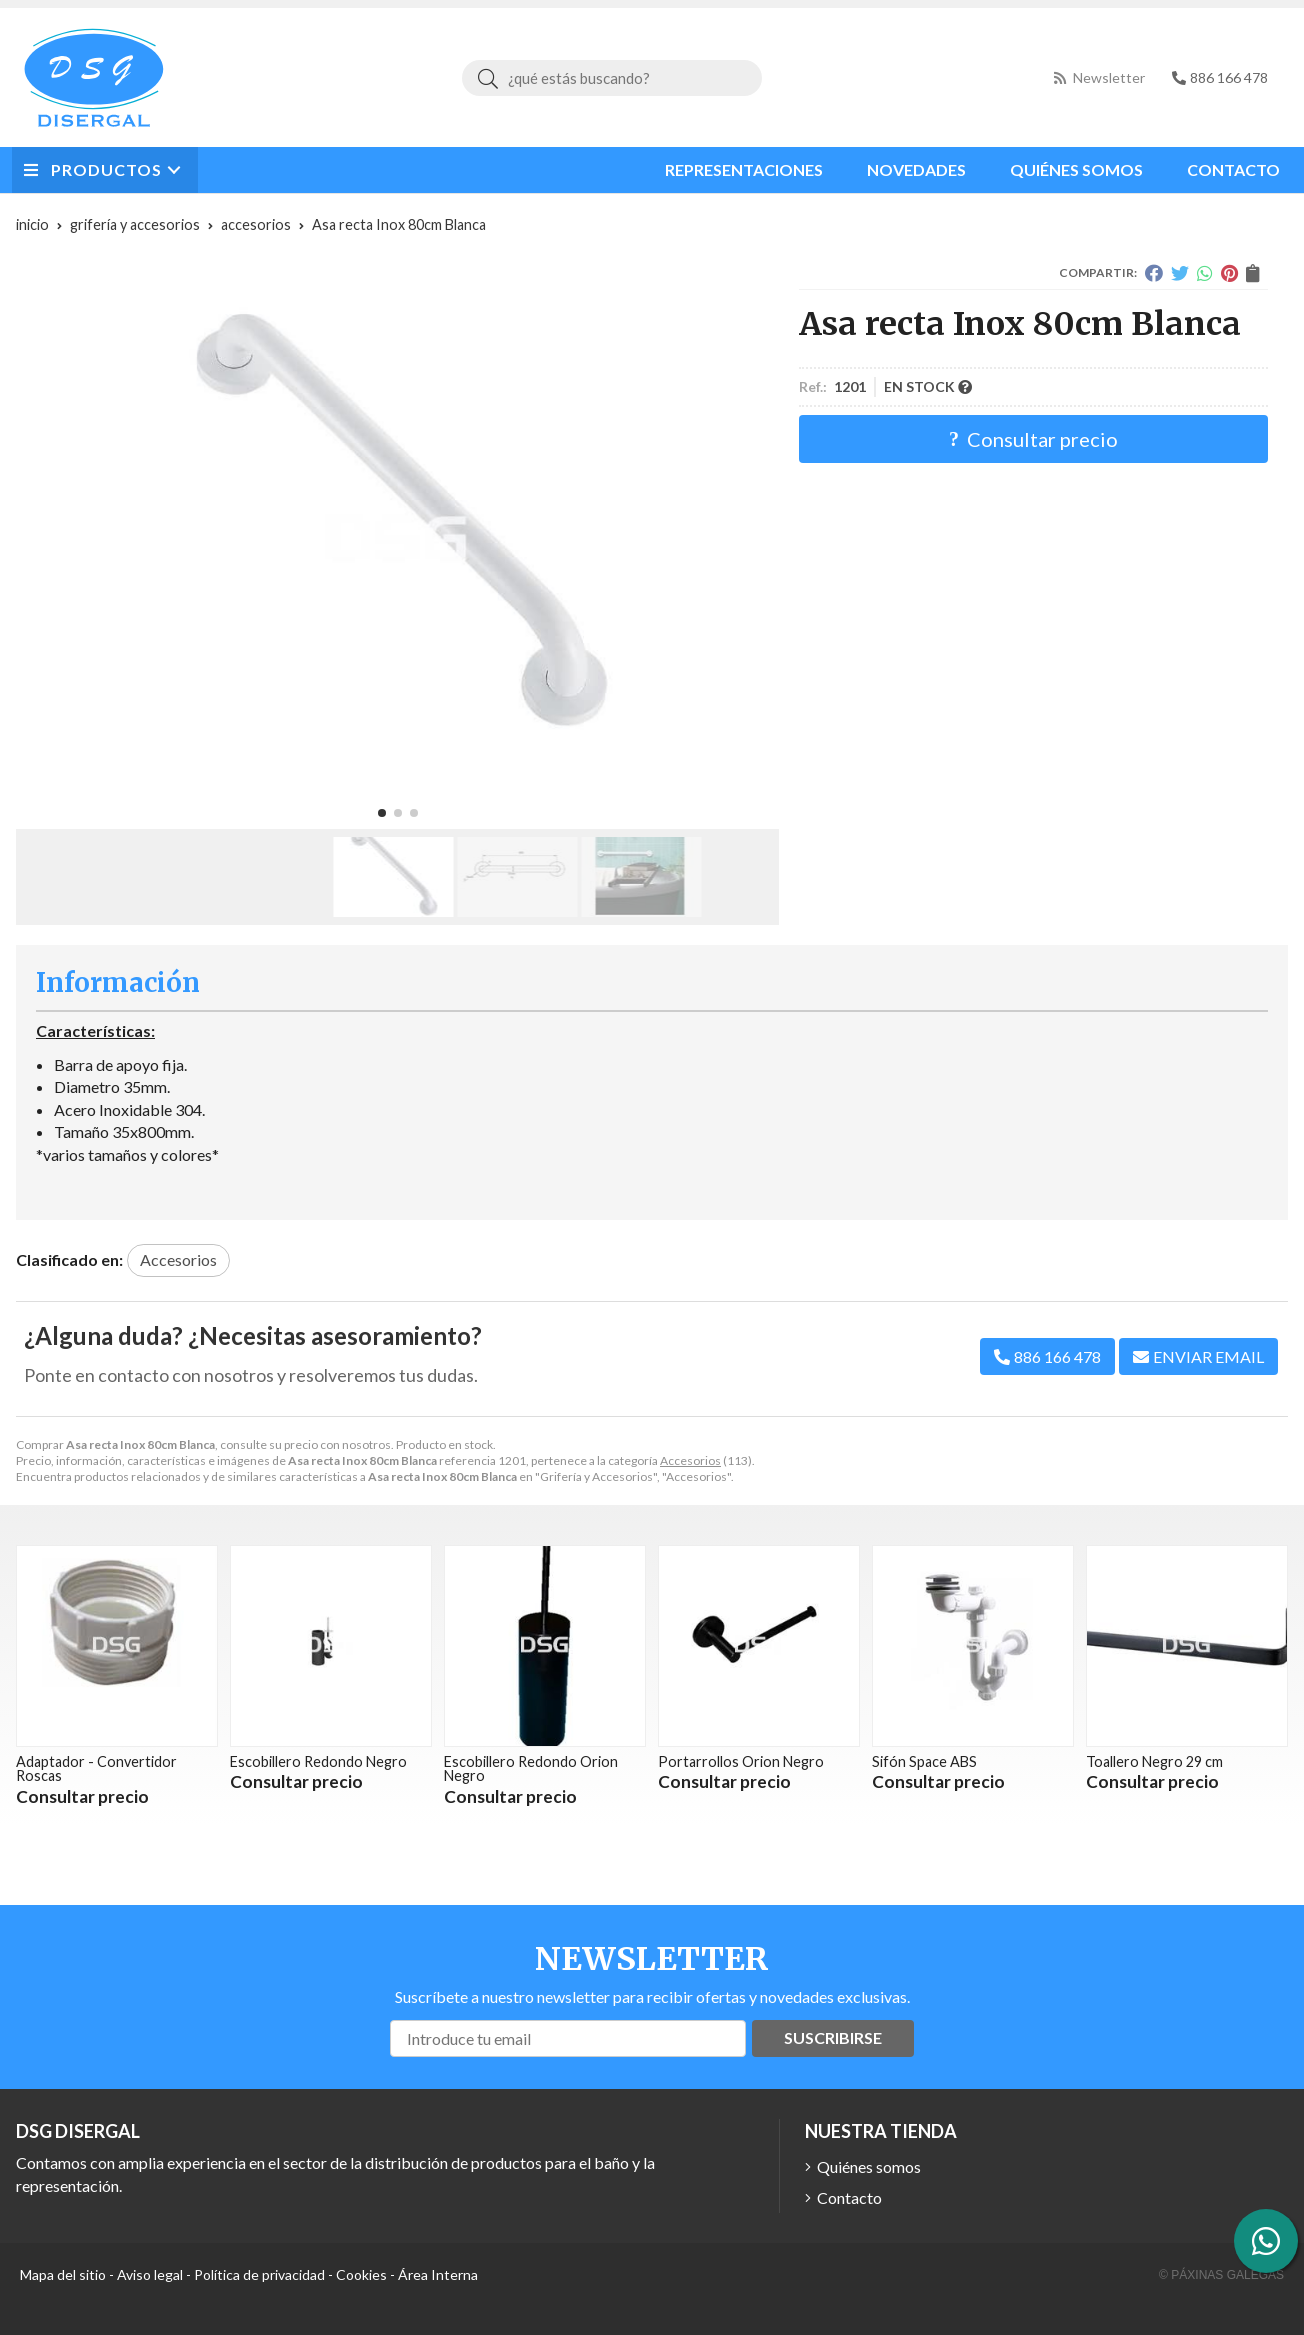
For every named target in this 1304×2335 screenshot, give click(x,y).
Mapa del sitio (63, 2274)
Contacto (849, 2197)
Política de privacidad (259, 2274)
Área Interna (438, 2274)
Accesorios (690, 1460)
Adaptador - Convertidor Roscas (96, 1768)
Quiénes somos (869, 2166)
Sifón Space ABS (924, 1761)
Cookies (361, 2274)
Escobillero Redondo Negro (318, 1761)
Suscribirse (833, 2037)
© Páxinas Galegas (1221, 2275)
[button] (382, 813)
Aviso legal (150, 2274)
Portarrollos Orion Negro (741, 1761)
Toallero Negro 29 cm (1154, 1761)
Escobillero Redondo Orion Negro (531, 1768)
